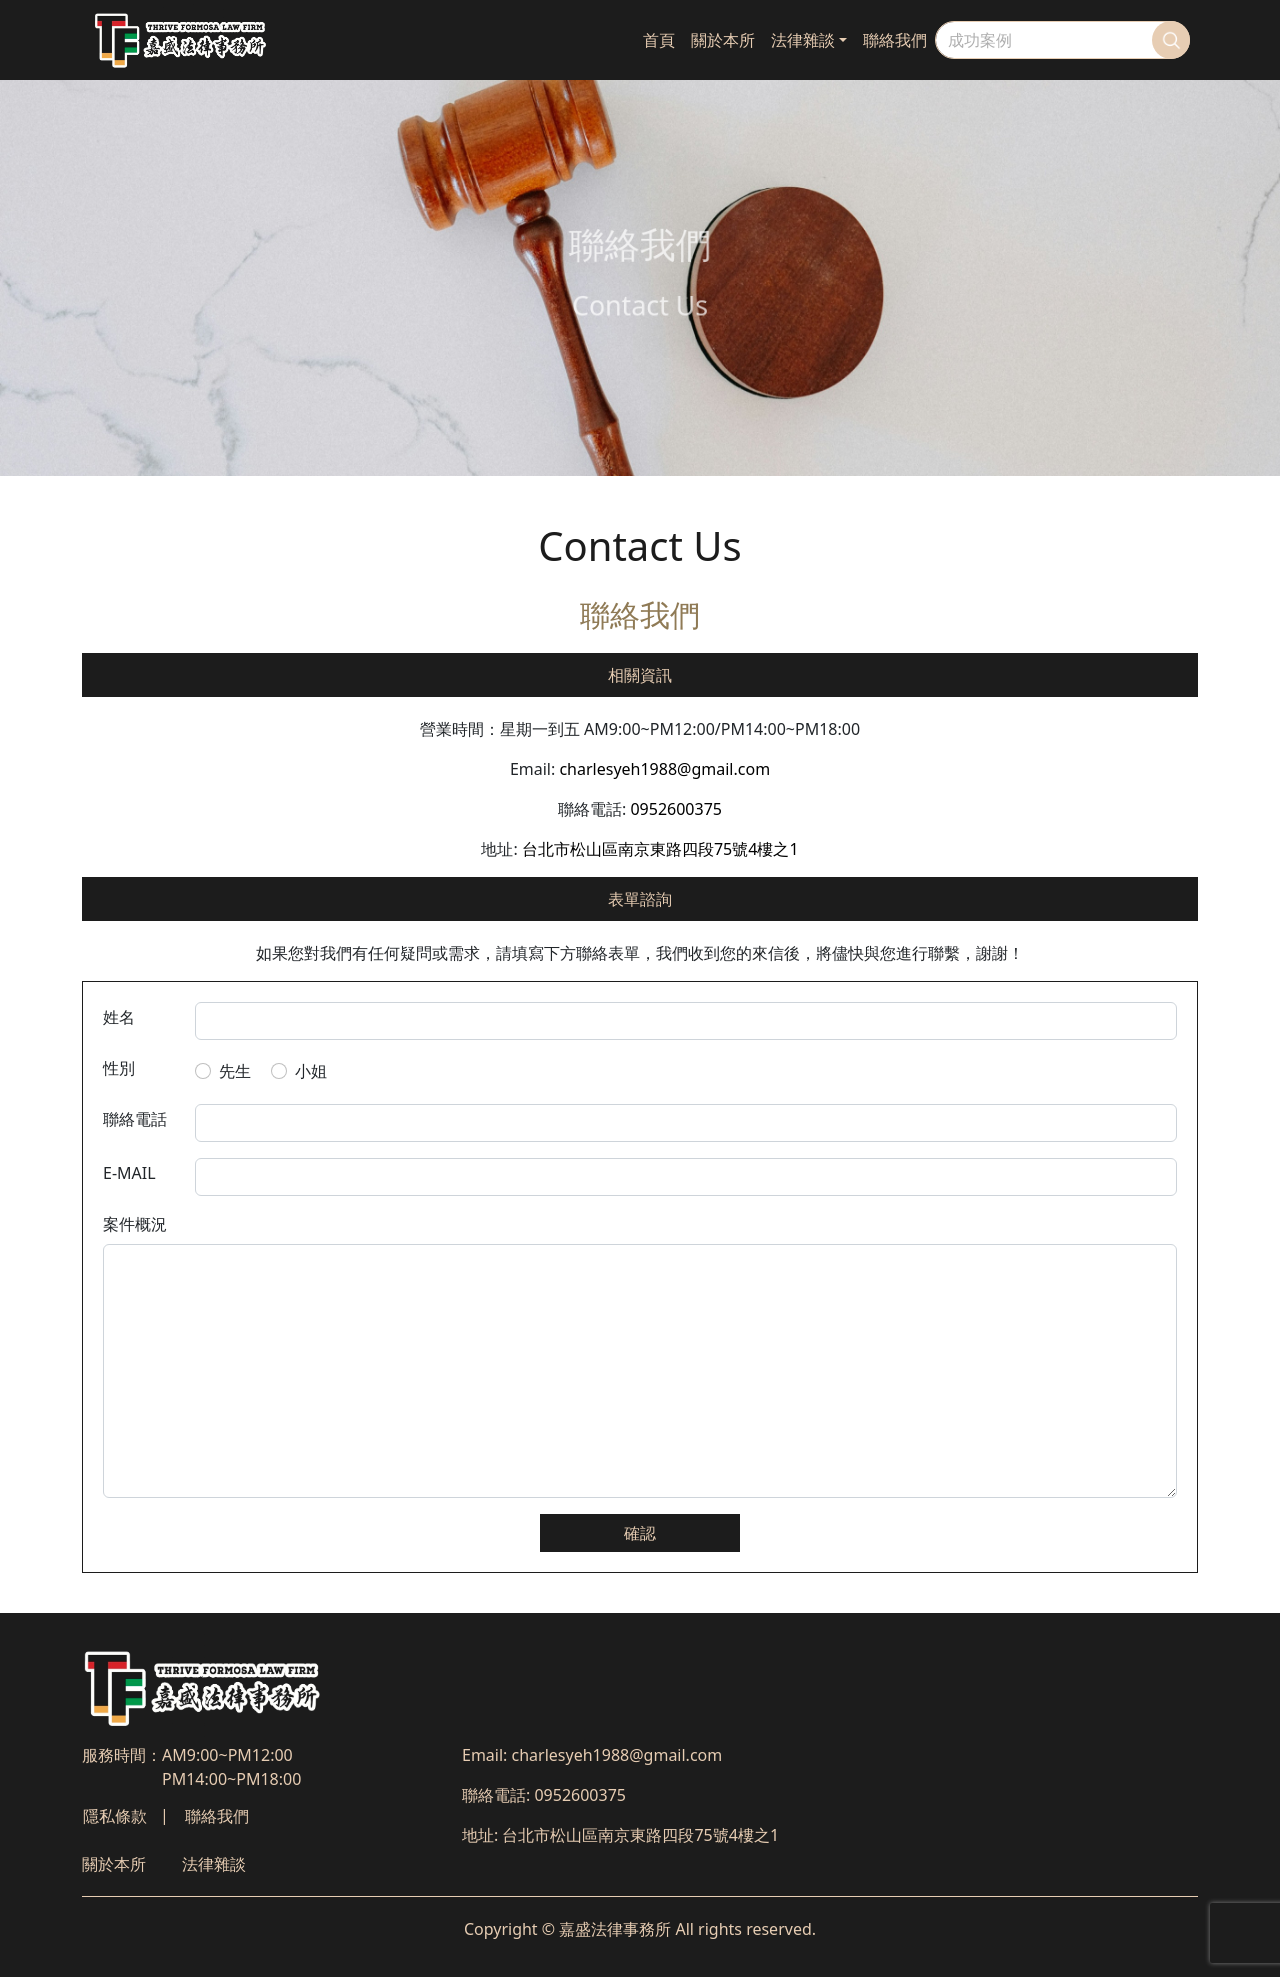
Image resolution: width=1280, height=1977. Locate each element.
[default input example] (686, 1021)
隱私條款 (115, 1816)
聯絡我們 (895, 40)
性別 (119, 1068)
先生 (235, 1071)
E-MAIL (129, 1173)
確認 (640, 1533)
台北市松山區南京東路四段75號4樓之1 (660, 849)
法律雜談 (803, 40)
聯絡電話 (135, 1119)
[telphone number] (686, 1123)
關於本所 (723, 40)
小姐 (311, 1071)
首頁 (659, 40)
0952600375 (676, 809)
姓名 (119, 1017)
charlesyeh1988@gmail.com (664, 769)
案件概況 (135, 1224)
